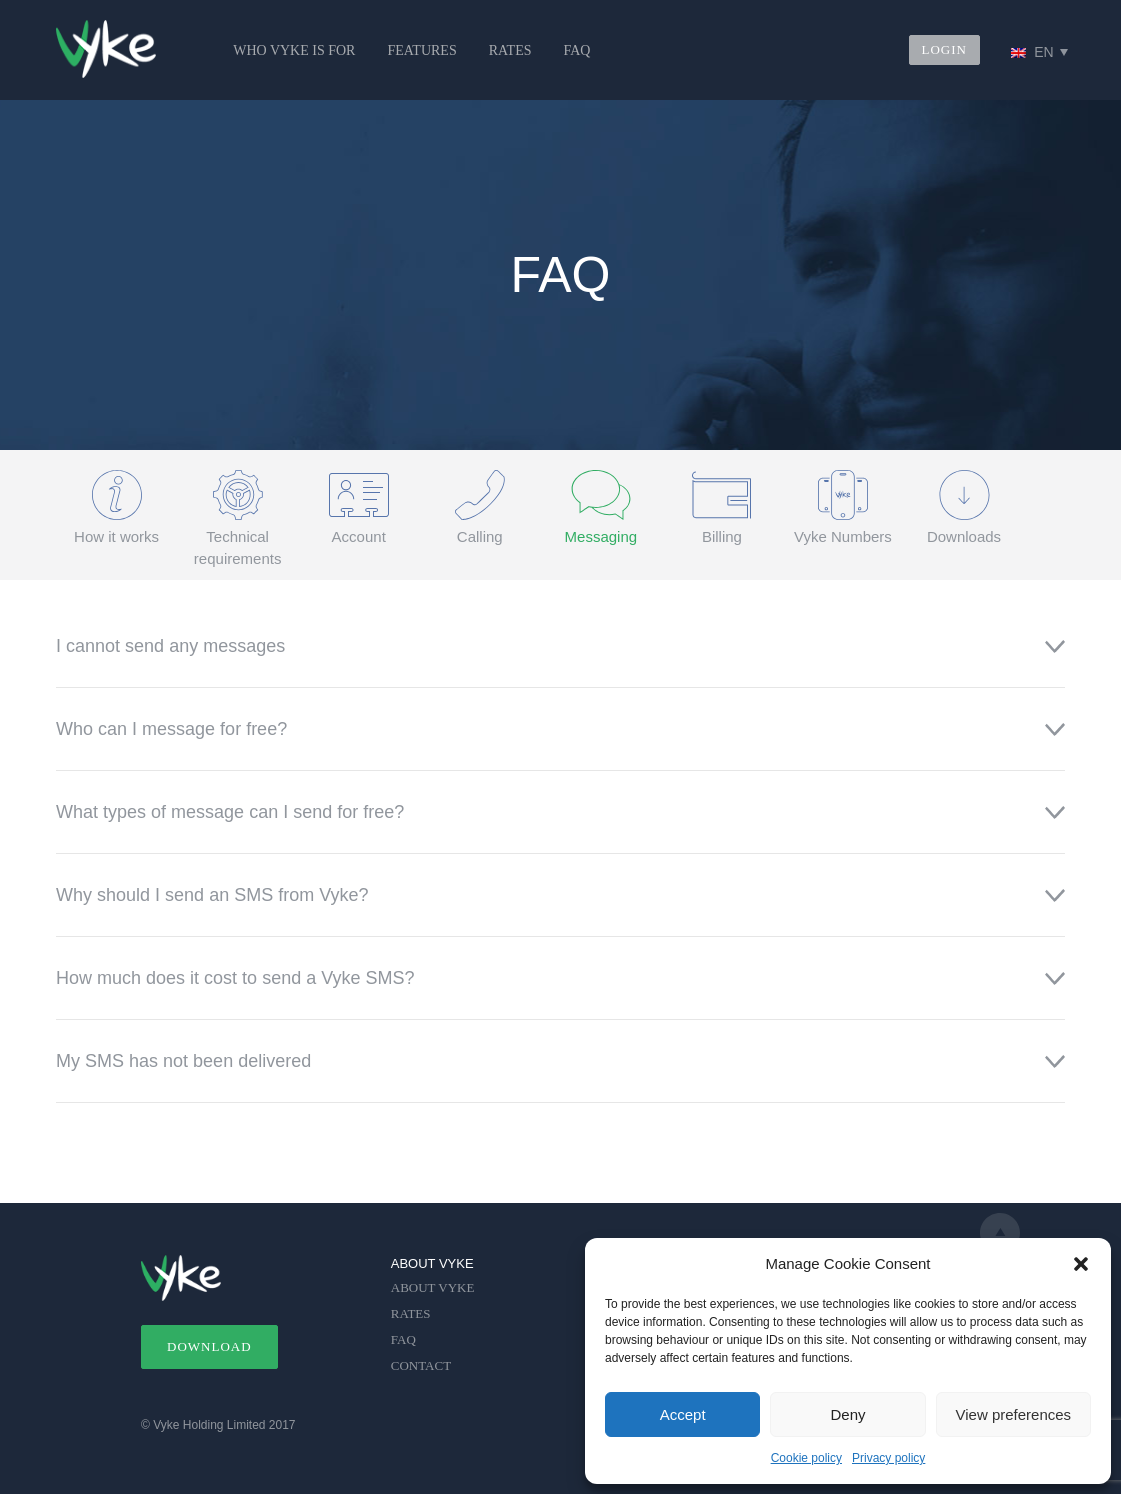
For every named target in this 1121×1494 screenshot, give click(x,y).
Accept (683, 1414)
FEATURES (421, 50)
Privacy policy (888, 1458)
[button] (1081, 1264)
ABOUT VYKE (433, 1287)
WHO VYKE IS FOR (294, 50)
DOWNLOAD (209, 1346)
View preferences (1014, 1414)
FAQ (576, 50)
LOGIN (944, 49)
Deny (847, 1414)
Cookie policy (806, 1458)
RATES (510, 50)
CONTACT (421, 1365)
